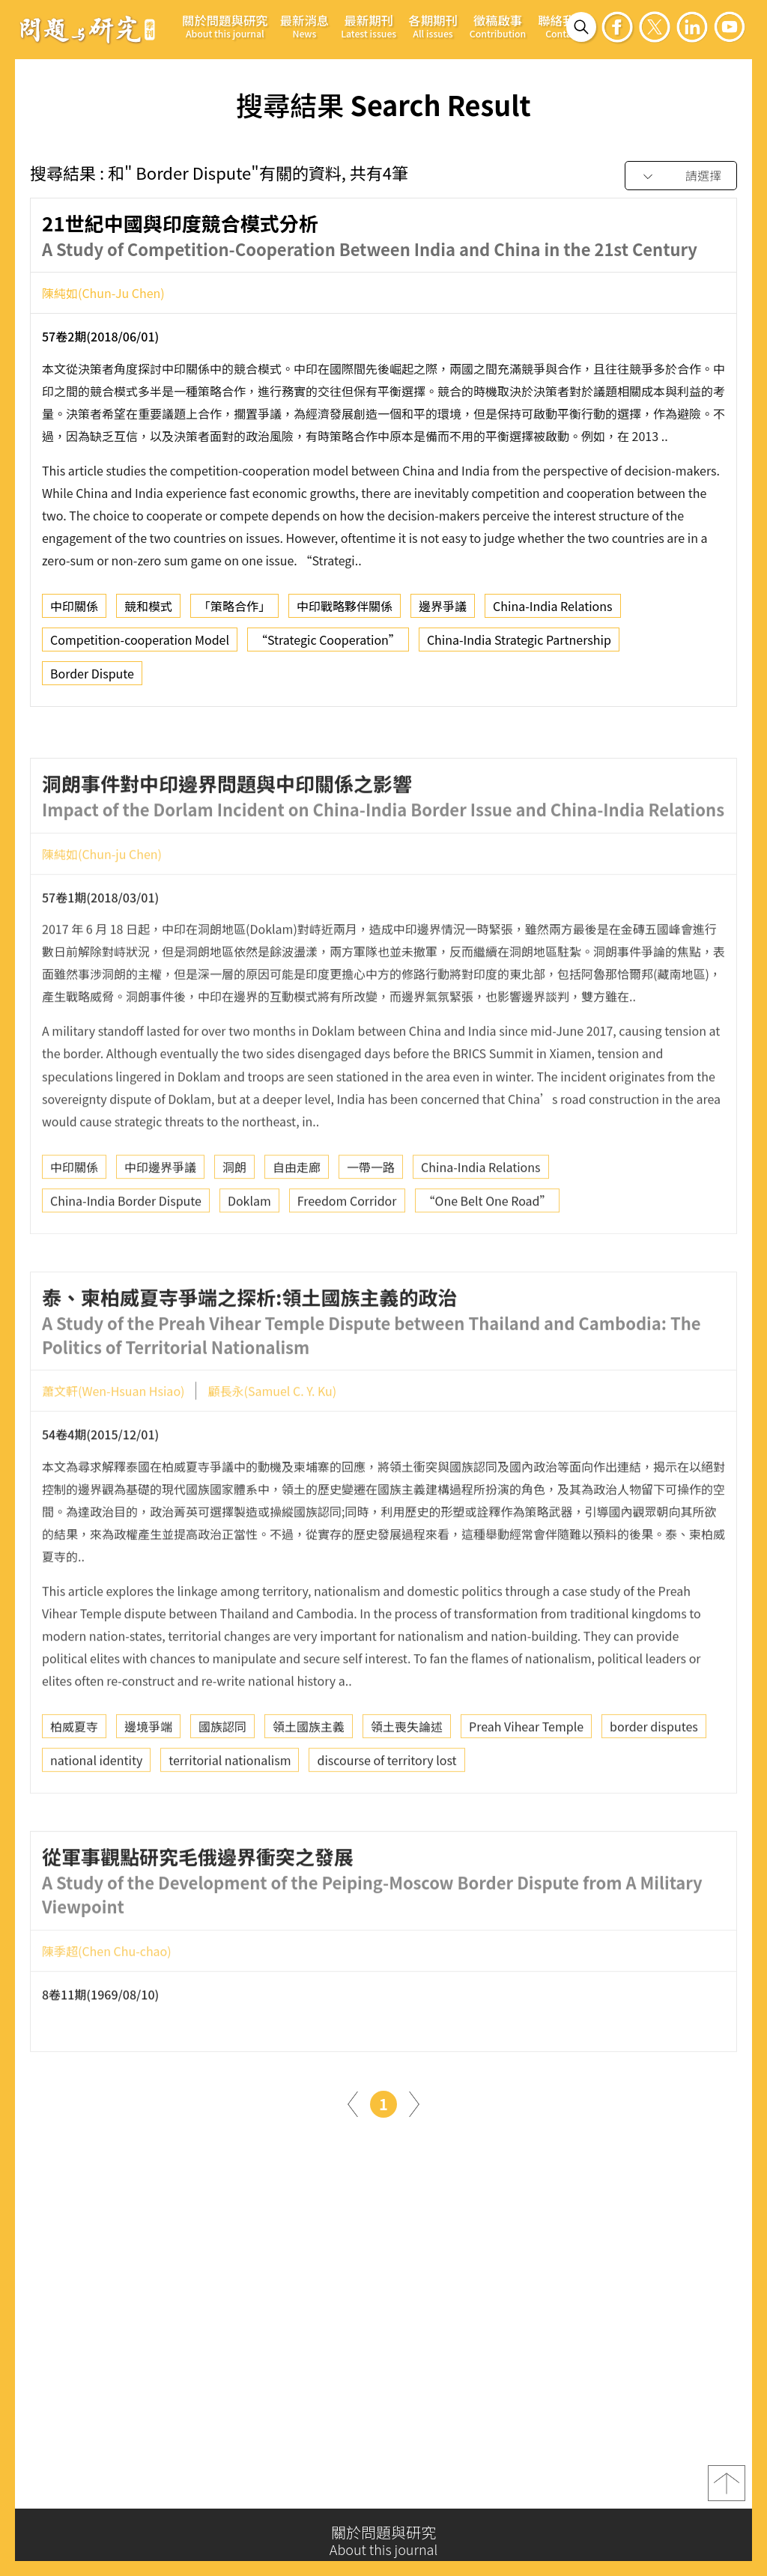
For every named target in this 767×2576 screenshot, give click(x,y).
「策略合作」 (234, 612)
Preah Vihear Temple (526, 1778)
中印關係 (74, 612)
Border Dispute (92, 679)
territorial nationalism (230, 1812)
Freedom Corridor (347, 1253)
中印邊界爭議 (160, 1219)
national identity (96, 1812)
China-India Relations (552, 612)
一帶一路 (371, 1219)
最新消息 (305, 25)
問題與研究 (88, 29)
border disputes (654, 1778)
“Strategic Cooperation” (328, 645)
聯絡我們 (562, 25)
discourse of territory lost (386, 1812)
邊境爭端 (148, 1778)
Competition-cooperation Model (139, 645)
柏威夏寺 (74, 1778)
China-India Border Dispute (125, 1253)
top (726, 2490)
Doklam (249, 1253)
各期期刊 (433, 25)
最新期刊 (368, 25)
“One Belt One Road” (487, 1253)
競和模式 (148, 612)
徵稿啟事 (498, 25)
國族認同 (222, 1778)
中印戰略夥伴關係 (344, 612)
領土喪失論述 (407, 1778)
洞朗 (234, 1219)
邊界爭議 (443, 612)
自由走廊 (297, 1219)
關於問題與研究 (225, 25)
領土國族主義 (309, 1778)
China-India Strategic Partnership (519, 645)
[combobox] (680, 176)
